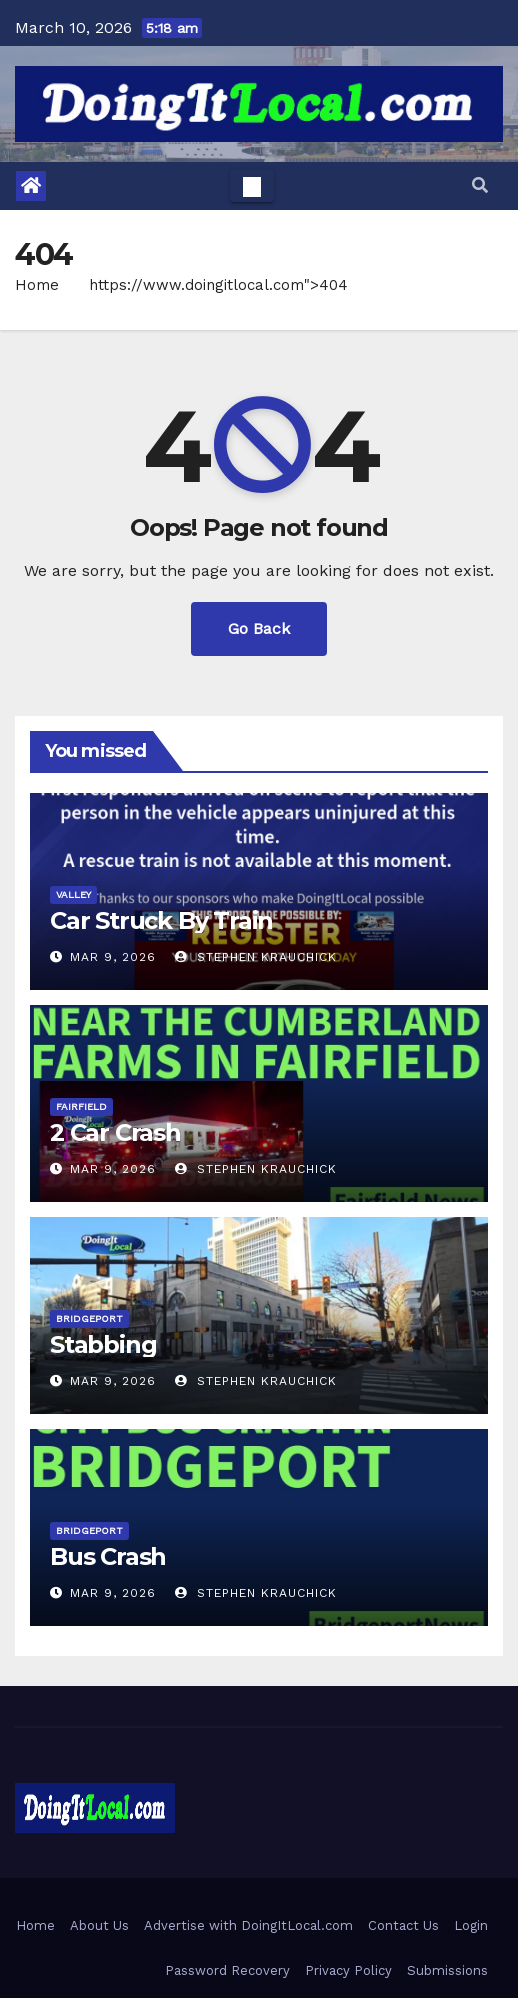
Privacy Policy (348, 1970)
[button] (480, 185)
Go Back (259, 628)
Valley (73, 894)
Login (471, 1925)
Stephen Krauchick (256, 957)
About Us (99, 1925)
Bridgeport (89, 1318)
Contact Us (403, 1925)
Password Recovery (227, 1970)
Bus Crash (108, 1556)
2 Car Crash (115, 1132)
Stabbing (103, 1344)
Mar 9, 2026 (113, 957)
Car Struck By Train (161, 920)
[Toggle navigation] (252, 186)
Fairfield (81, 1106)
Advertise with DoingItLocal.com (248, 1925)
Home (37, 285)
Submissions (447, 1970)
